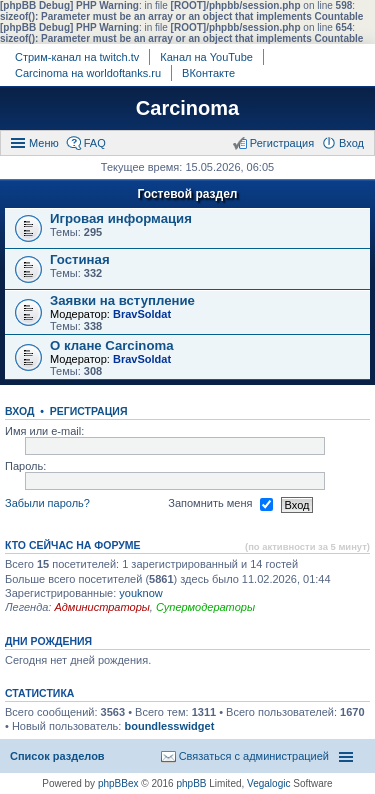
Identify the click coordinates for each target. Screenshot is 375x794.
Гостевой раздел (188, 194)
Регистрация (89, 411)
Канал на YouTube (206, 57)
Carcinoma (187, 108)
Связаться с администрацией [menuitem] (254, 756)
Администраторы (101, 607)
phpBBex (118, 783)
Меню (44, 143)
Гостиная (80, 259)
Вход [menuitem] (351, 143)
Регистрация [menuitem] (282, 143)
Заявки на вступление (122, 300)
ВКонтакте (208, 73)
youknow (140, 593)
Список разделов (57, 756)
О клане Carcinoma (112, 345)
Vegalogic (268, 783)
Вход (19, 411)
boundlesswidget (169, 726)
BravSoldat (142, 314)
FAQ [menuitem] (95, 143)
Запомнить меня (220, 505)
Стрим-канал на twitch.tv (77, 57)
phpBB (191, 783)
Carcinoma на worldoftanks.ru (88, 73)
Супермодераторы (205, 607)
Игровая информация (121, 218)
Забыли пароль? (47, 504)
